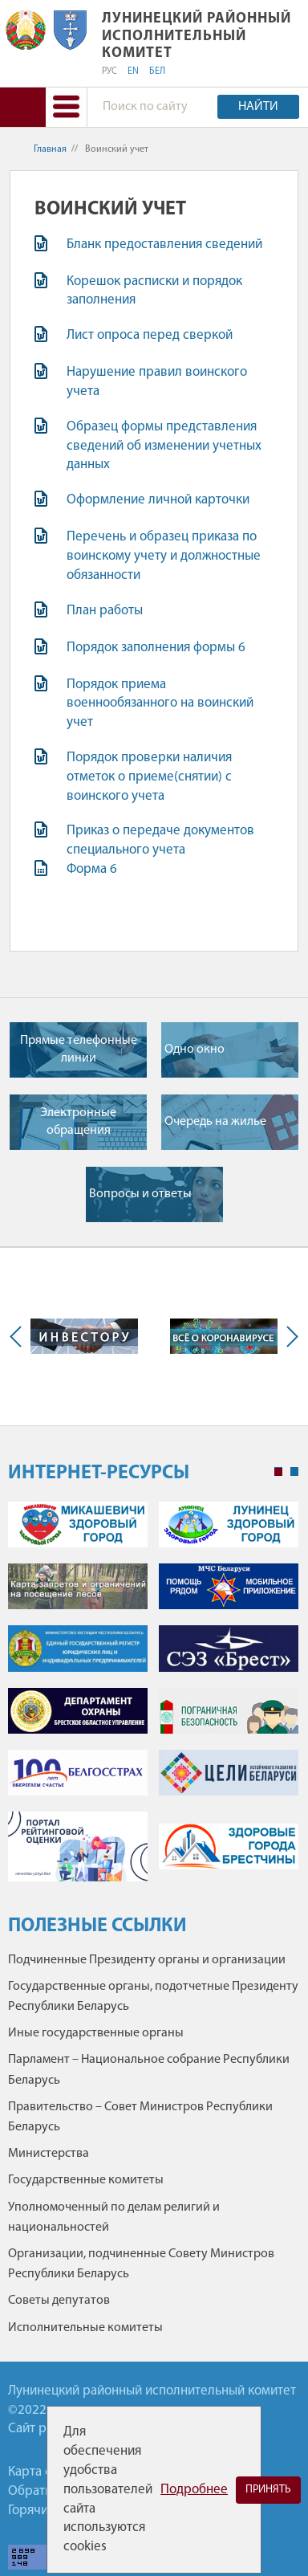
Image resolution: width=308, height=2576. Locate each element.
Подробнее (194, 2490)
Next (288, 1336)
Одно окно (194, 1049)
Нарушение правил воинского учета (157, 381)
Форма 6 (92, 869)
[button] (66, 107)
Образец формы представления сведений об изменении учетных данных (164, 446)
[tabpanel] (153, 1699)
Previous (19, 1336)
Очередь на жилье (215, 1121)
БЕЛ (157, 71)
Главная (50, 149)
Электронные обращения (78, 1122)
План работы (105, 611)
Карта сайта (42, 2472)
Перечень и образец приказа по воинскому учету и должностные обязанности (164, 556)
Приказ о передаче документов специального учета (160, 840)
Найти (258, 106)
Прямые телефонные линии (78, 1049)
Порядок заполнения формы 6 (156, 647)
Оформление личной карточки (158, 500)
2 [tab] (294, 1472)
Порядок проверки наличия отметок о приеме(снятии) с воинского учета (149, 777)
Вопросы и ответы (140, 1194)
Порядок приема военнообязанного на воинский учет (160, 704)
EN (133, 71)
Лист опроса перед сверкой (150, 335)
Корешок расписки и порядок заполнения (154, 291)
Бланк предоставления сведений (164, 244)
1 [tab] (278, 1472)
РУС (109, 71)
